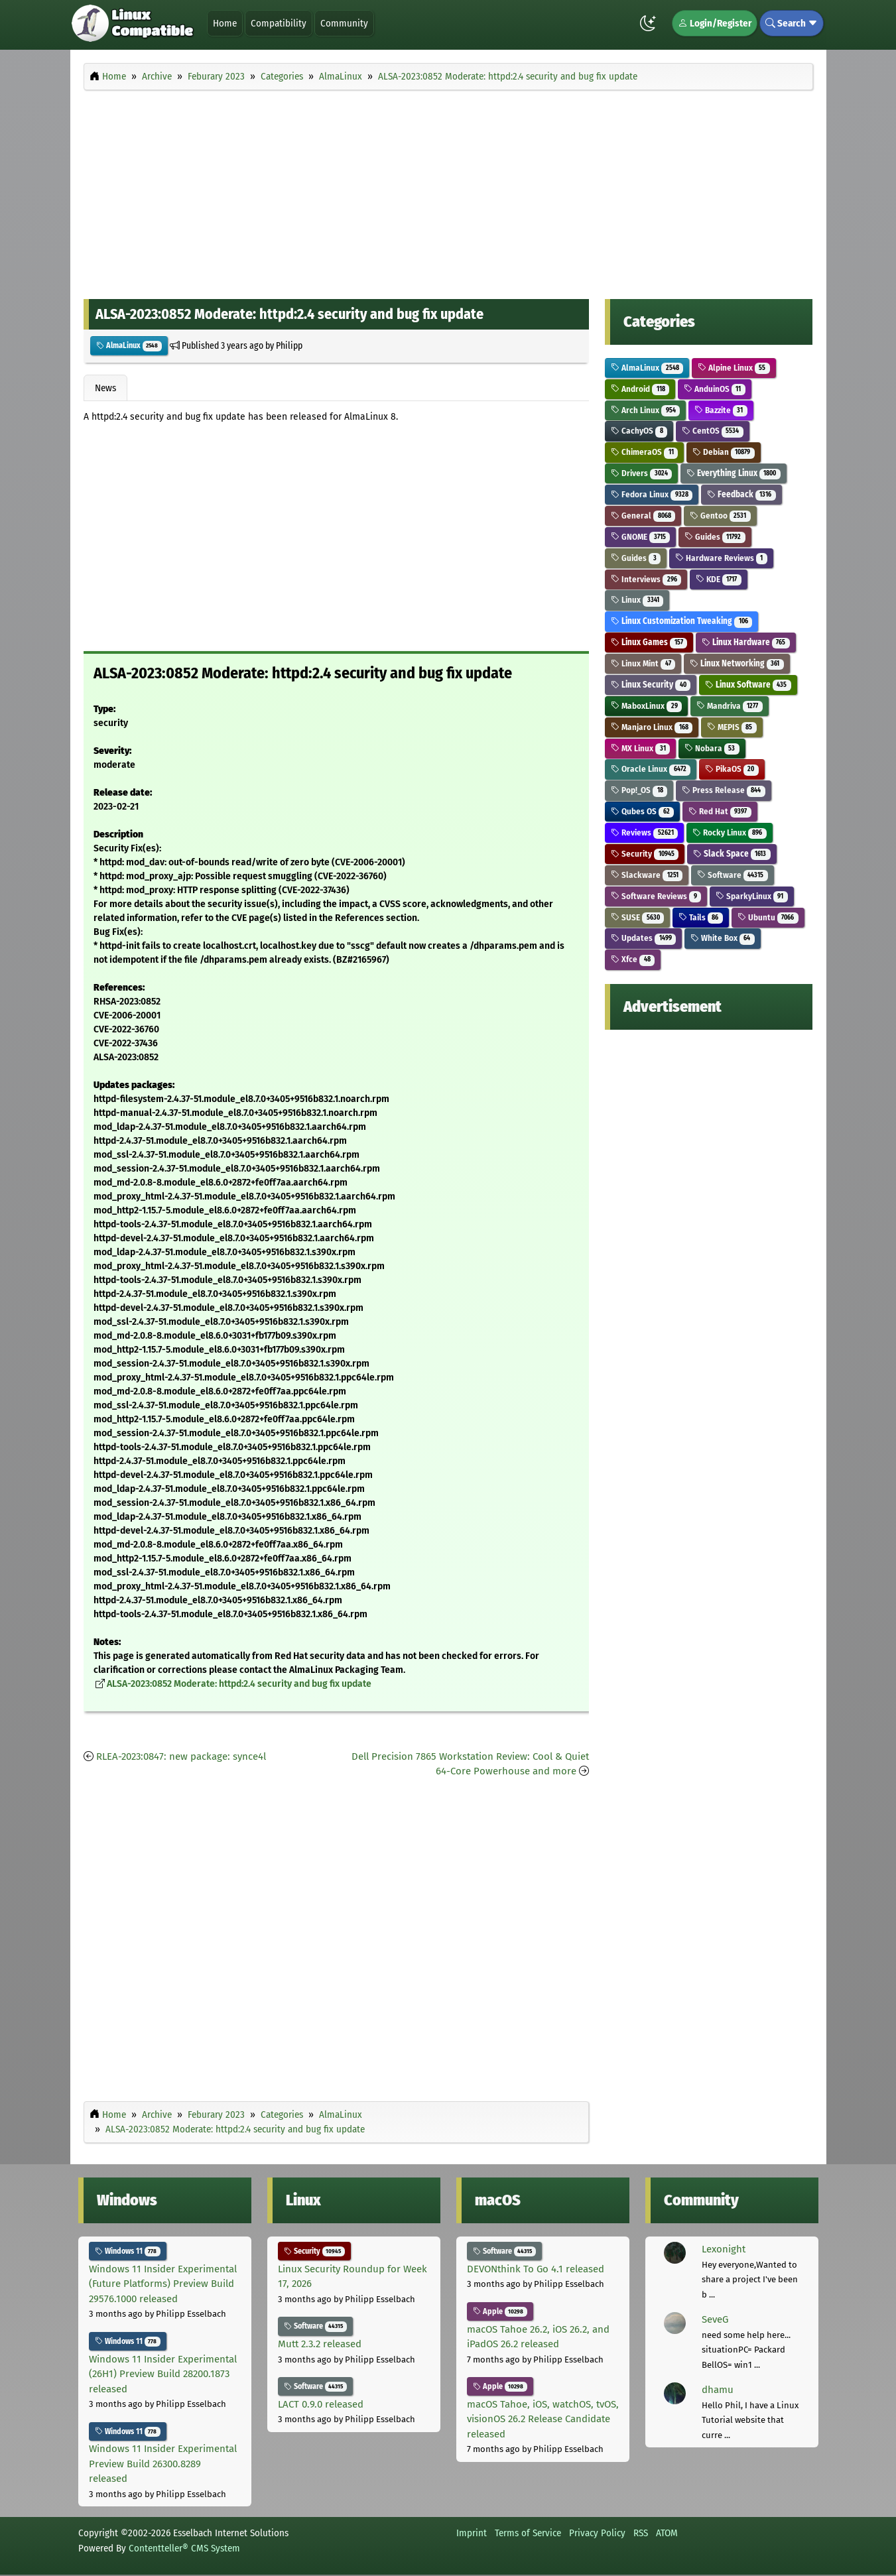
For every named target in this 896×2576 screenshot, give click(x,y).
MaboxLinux (646, 706)
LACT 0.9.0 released (320, 2404)
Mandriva (729, 706)
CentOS (712, 431)
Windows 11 (128, 2251)
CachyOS (639, 431)
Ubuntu (768, 917)
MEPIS (732, 727)
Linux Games (649, 642)
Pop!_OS (639, 790)
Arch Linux (645, 410)
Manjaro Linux (651, 727)
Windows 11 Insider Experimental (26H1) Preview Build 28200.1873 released (163, 2374)
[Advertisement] (448, 191)
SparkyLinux (752, 896)
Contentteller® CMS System (184, 2548)
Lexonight (723, 2249)
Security (644, 854)
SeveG (715, 2319)
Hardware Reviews (721, 558)
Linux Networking (737, 663)
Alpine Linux (734, 368)
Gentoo (720, 516)
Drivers (641, 473)
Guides (714, 537)
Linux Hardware (746, 642)
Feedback (741, 494)
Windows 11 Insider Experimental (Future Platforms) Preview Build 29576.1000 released (163, 2284)
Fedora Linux (651, 494)
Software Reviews (656, 896)
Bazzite (720, 410)
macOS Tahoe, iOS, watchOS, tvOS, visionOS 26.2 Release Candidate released (543, 2419)
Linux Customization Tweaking (681, 621)
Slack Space (732, 854)
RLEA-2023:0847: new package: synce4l (181, 1756)
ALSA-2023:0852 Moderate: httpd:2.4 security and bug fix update (239, 1683)
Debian (723, 452)
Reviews (644, 832)
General (643, 516)
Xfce (633, 959)
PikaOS (732, 769)
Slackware (646, 875)
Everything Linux (733, 473)
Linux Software (748, 685)
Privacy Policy (597, 2533)
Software (732, 875)
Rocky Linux (729, 832)
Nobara (711, 748)
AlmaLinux (129, 345)
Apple (500, 2311)
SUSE (637, 917)
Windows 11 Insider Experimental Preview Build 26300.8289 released (163, 2463)
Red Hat (719, 811)
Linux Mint (643, 663)
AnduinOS (714, 389)
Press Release (723, 790)
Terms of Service (528, 2533)
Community (344, 23)
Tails (700, 917)
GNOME (640, 537)
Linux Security (650, 685)
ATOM (667, 2533)
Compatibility (278, 23)
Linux (637, 600)
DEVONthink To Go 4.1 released (535, 2269)
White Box (722, 938)
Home (225, 23)
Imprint (471, 2533)
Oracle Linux (650, 769)
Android (640, 389)
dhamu (718, 2390)
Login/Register (714, 23)
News (105, 388)
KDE (718, 579)
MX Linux (640, 748)
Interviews (646, 579)
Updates (643, 938)
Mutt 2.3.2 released (319, 2344)
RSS (640, 2533)
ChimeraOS (644, 452)
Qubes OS (642, 811)
